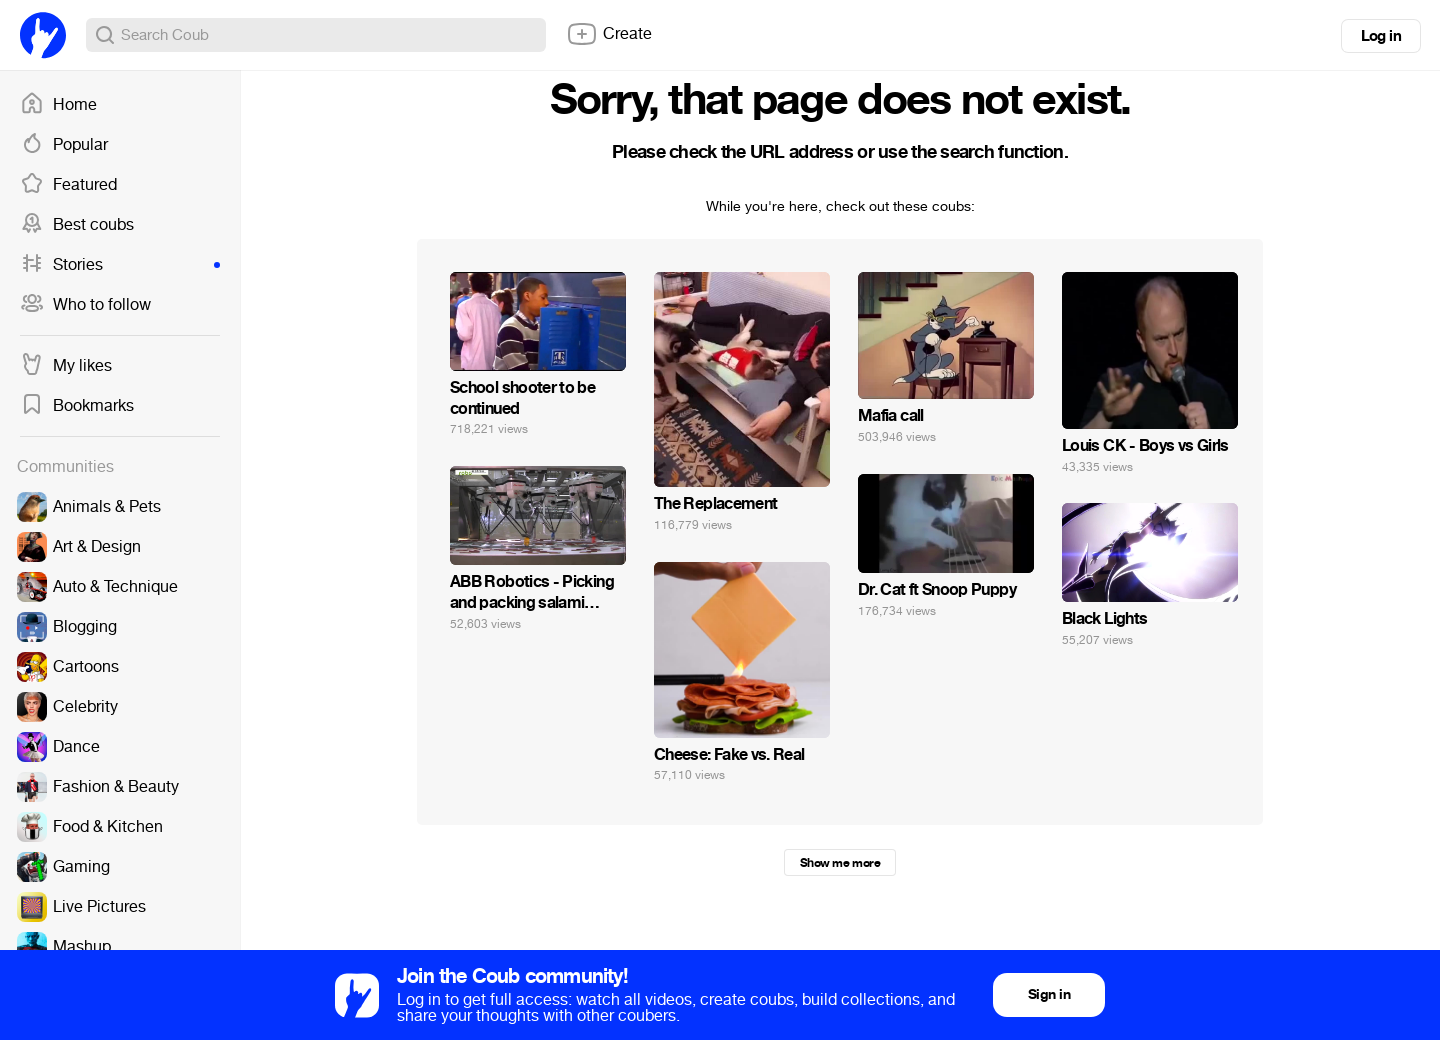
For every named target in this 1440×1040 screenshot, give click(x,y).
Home (58, 105)
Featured (68, 185)
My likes (66, 366)
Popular (64, 145)
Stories (120, 265)
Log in (1381, 36)
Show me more (840, 863)
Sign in (1049, 994)
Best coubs (77, 225)
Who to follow (85, 305)
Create (609, 34)
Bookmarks (77, 406)
